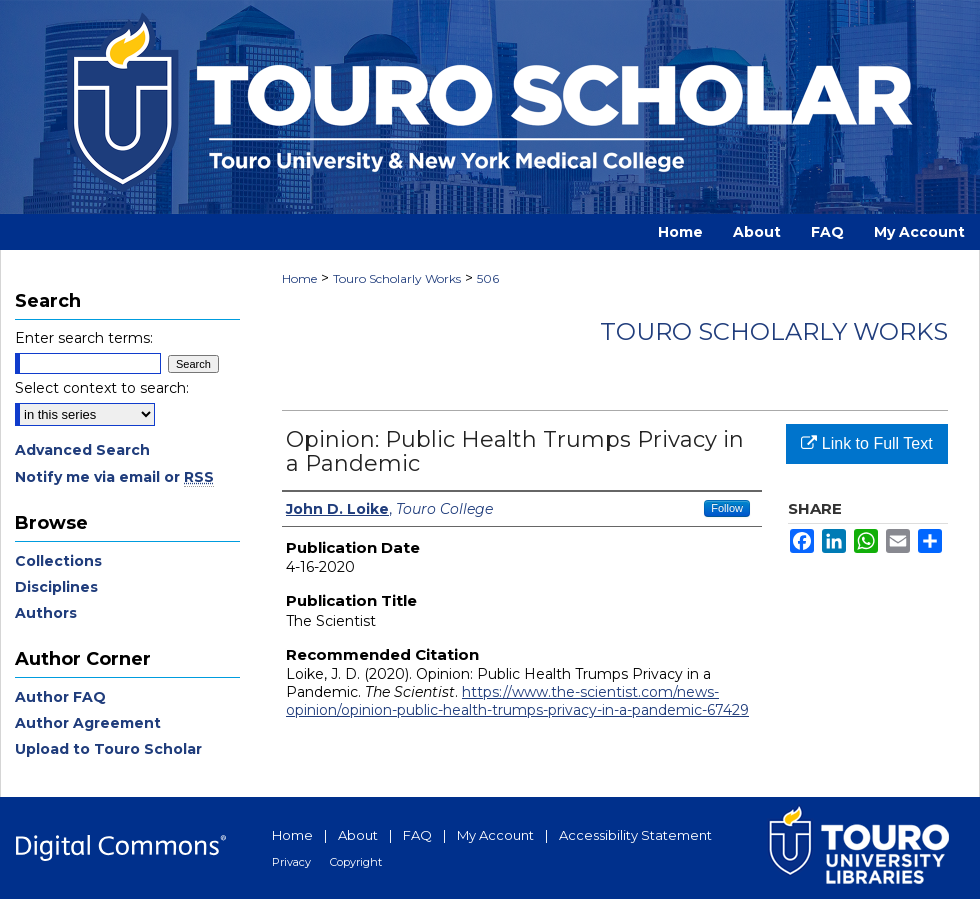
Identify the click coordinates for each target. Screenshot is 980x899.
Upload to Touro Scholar (108, 749)
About (358, 835)
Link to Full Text (866, 443)
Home (299, 278)
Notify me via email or (114, 477)
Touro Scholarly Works (397, 278)
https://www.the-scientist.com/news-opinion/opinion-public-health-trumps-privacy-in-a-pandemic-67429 (517, 701)
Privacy (291, 862)
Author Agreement (88, 723)
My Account (495, 835)
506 (488, 278)
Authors (46, 613)
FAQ (417, 835)
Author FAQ (60, 697)
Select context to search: (102, 388)
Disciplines (56, 587)
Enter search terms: (84, 338)
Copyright (356, 862)
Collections (58, 561)
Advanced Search (82, 450)
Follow (727, 508)
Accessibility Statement (635, 835)
